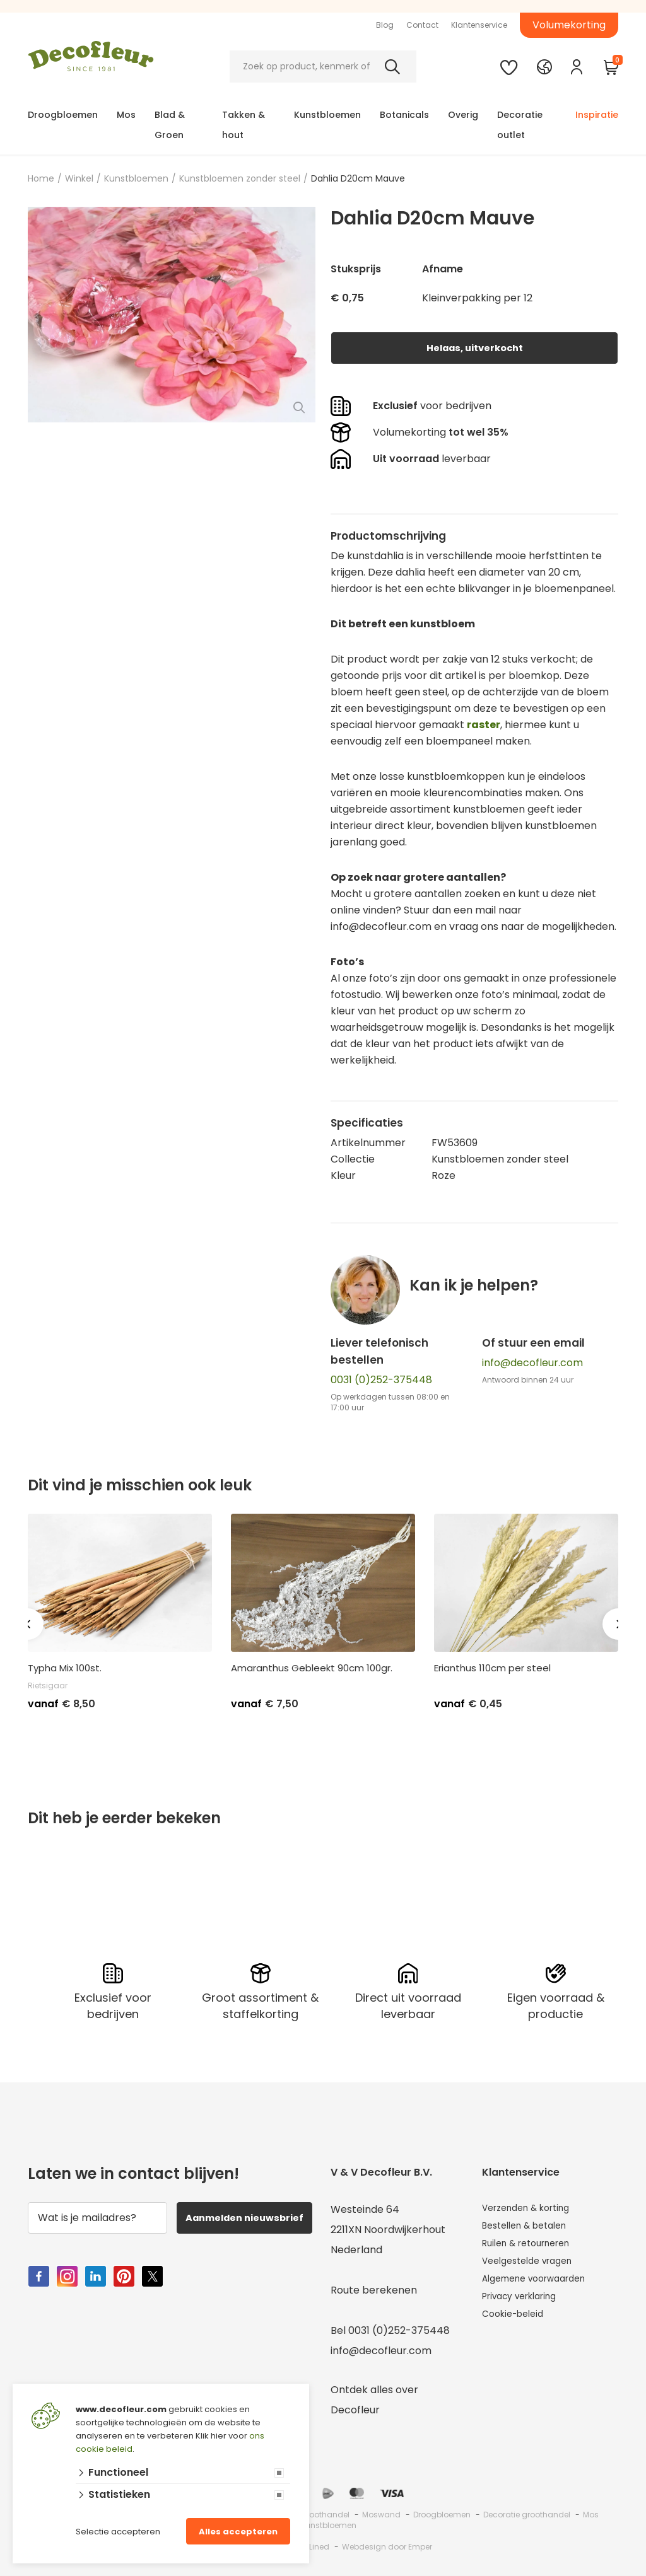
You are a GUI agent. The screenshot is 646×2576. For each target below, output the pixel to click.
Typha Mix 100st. (65, 1668)
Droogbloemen (63, 114)
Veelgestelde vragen (533, 2270)
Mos (126, 114)
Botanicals (404, 114)
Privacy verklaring (526, 2310)
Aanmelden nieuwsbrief (246, 2225)
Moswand (381, 2514)
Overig (463, 114)
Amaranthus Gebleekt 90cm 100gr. (311, 1668)
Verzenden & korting (533, 2209)
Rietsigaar (48, 1685)
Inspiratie (596, 114)
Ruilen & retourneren (533, 2249)
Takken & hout (243, 124)
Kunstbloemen (327, 114)
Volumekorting (569, 25)
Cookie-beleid (517, 2330)
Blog (385, 25)
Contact (422, 25)
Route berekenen (374, 2290)
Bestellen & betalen (531, 2229)
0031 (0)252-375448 (381, 1379)
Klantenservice (479, 25)
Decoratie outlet (520, 124)
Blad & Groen (170, 124)
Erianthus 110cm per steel (492, 1668)
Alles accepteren (238, 2532)
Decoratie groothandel (526, 2514)
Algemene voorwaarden (542, 2290)
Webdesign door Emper (387, 2546)
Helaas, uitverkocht (474, 347)
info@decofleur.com (532, 1362)
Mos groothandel (316, 2514)
